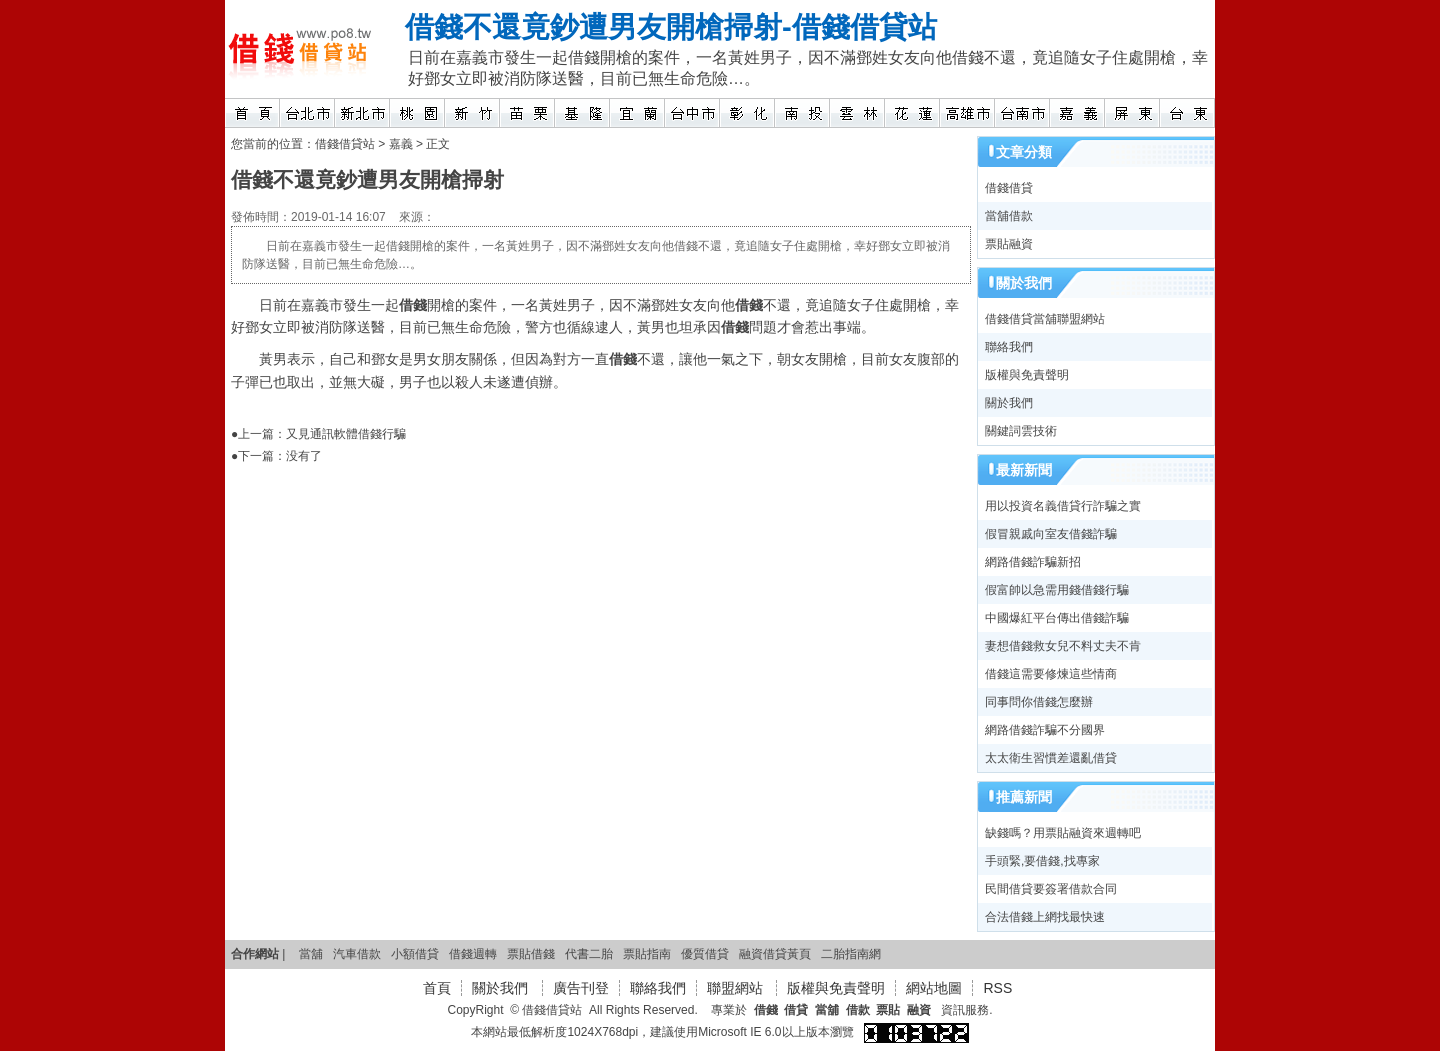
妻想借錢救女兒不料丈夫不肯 (1063, 646)
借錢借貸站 (864, 26)
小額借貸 (415, 954)
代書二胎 (589, 954)
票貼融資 (1009, 244)
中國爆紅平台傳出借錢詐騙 (1057, 618)
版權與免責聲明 (1027, 375)
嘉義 (401, 144)
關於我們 (1009, 403)
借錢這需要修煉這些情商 (1051, 674)
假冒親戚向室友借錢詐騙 (1051, 534)
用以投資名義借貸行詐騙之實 (1063, 506)
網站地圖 (934, 988)
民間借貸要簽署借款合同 (1051, 889)
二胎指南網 (851, 954)
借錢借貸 (1009, 188)
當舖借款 (1009, 216)
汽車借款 (357, 954)
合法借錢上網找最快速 (1045, 917)
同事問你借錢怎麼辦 (1039, 702)
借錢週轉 (473, 954)
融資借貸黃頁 (775, 954)
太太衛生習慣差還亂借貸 (1051, 758)
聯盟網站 (737, 988)
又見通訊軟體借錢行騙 (346, 434)
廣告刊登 (581, 988)
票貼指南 (647, 954)
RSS (997, 988)
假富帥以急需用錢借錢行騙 (1057, 590)
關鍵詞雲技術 (1021, 431)
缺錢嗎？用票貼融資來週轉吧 (1063, 833)
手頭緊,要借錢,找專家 (1042, 861)
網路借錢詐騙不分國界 (1045, 730)
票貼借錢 (531, 954)
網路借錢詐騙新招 (1033, 562)
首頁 (437, 988)
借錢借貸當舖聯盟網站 (1045, 319)
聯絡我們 (1009, 347)
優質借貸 (705, 954)
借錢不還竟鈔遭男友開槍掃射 (593, 26)
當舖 (311, 954)
